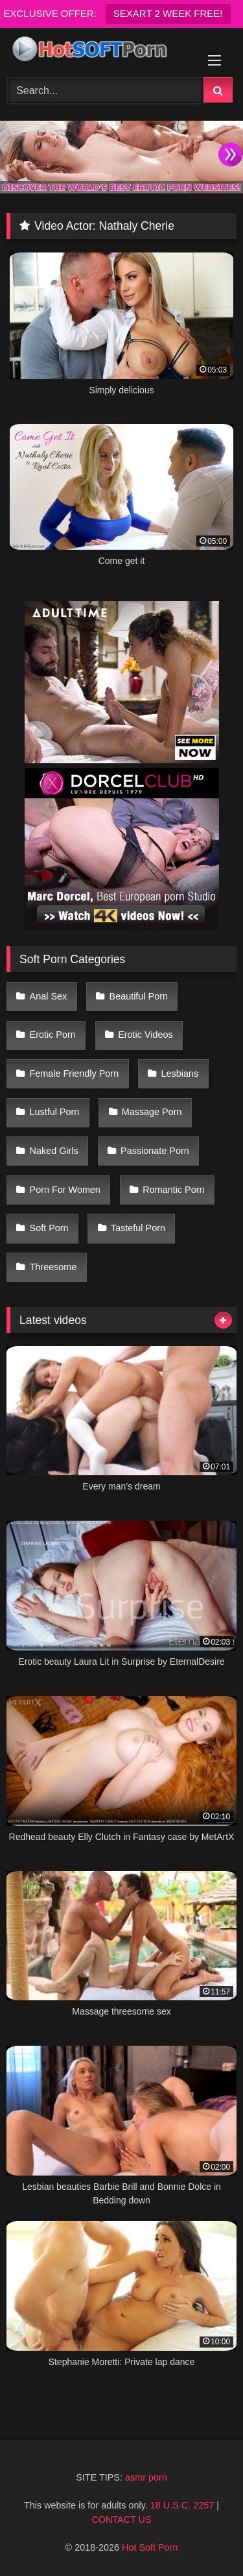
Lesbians (180, 1073)
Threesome (53, 1267)
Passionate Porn (155, 1151)
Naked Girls (54, 1151)
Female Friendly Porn (74, 1073)
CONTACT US (121, 2519)
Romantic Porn (173, 1189)
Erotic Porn (53, 1034)
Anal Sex (48, 996)
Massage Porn (152, 1112)
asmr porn (146, 2477)
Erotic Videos (145, 1034)
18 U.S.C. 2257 (182, 2505)
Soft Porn (49, 1228)
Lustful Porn (55, 1112)
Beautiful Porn (139, 996)
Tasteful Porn (138, 1228)
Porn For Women (65, 1189)
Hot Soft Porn (150, 2547)
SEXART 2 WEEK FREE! (168, 13)
